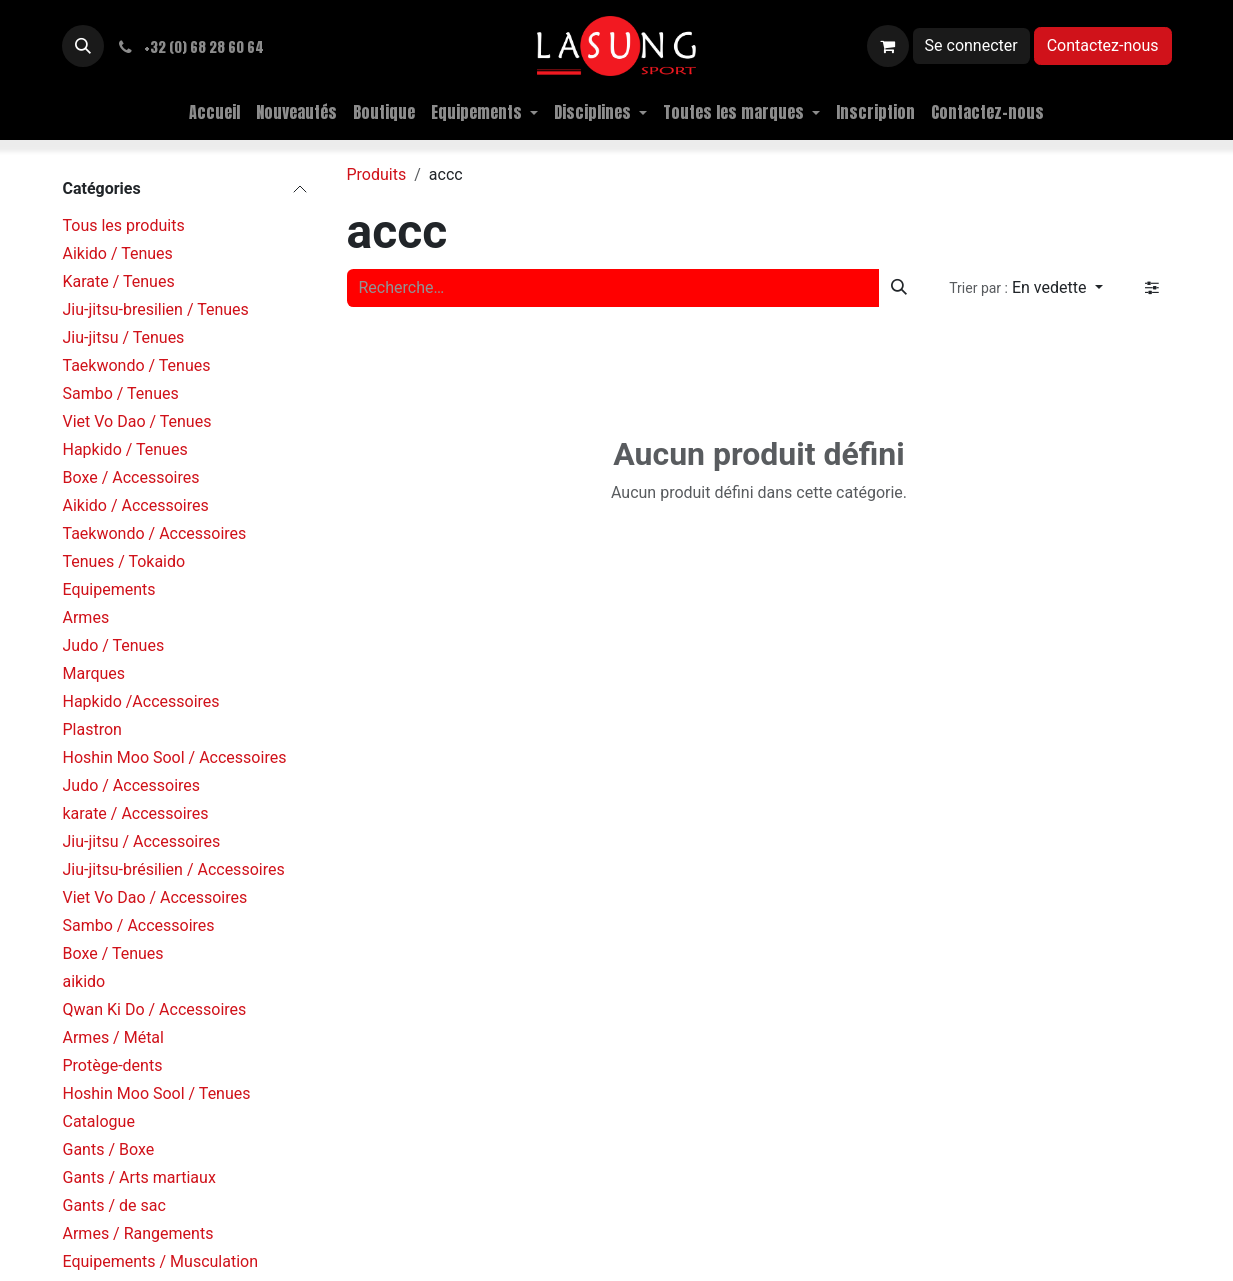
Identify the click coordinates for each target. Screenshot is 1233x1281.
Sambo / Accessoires (139, 925)
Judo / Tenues (114, 645)
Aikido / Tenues (118, 253)
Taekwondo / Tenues (137, 365)
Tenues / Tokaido (124, 561)
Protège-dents (113, 1065)
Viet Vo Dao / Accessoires (155, 897)
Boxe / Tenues (113, 953)
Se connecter (971, 45)
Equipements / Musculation (161, 1261)
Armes (86, 617)
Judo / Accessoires (132, 785)
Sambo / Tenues (121, 393)
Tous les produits (124, 225)
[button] (83, 46)
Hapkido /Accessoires (141, 701)
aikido (84, 981)
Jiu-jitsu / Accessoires (142, 841)
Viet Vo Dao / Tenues (137, 421)
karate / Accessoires (136, 813)
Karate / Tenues (119, 281)
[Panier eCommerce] (888, 46)
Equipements (109, 589)
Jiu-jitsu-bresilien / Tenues (156, 309)
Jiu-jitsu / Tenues (124, 337)
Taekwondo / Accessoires (155, 533)
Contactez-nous (1103, 45)
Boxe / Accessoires (131, 477)
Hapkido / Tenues (125, 449)
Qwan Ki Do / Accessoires (155, 1009)
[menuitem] (214, 112)
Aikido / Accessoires (136, 505)
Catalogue (99, 1121)
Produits (377, 174)
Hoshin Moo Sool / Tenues (157, 1093)
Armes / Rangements (138, 1233)
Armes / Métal (113, 1037)
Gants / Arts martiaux (139, 1177)
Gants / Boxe (109, 1149)
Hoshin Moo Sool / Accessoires (175, 757)
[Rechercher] (899, 288)
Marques (94, 673)
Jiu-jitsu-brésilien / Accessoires (174, 869)
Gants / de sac (114, 1205)
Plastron (92, 729)
